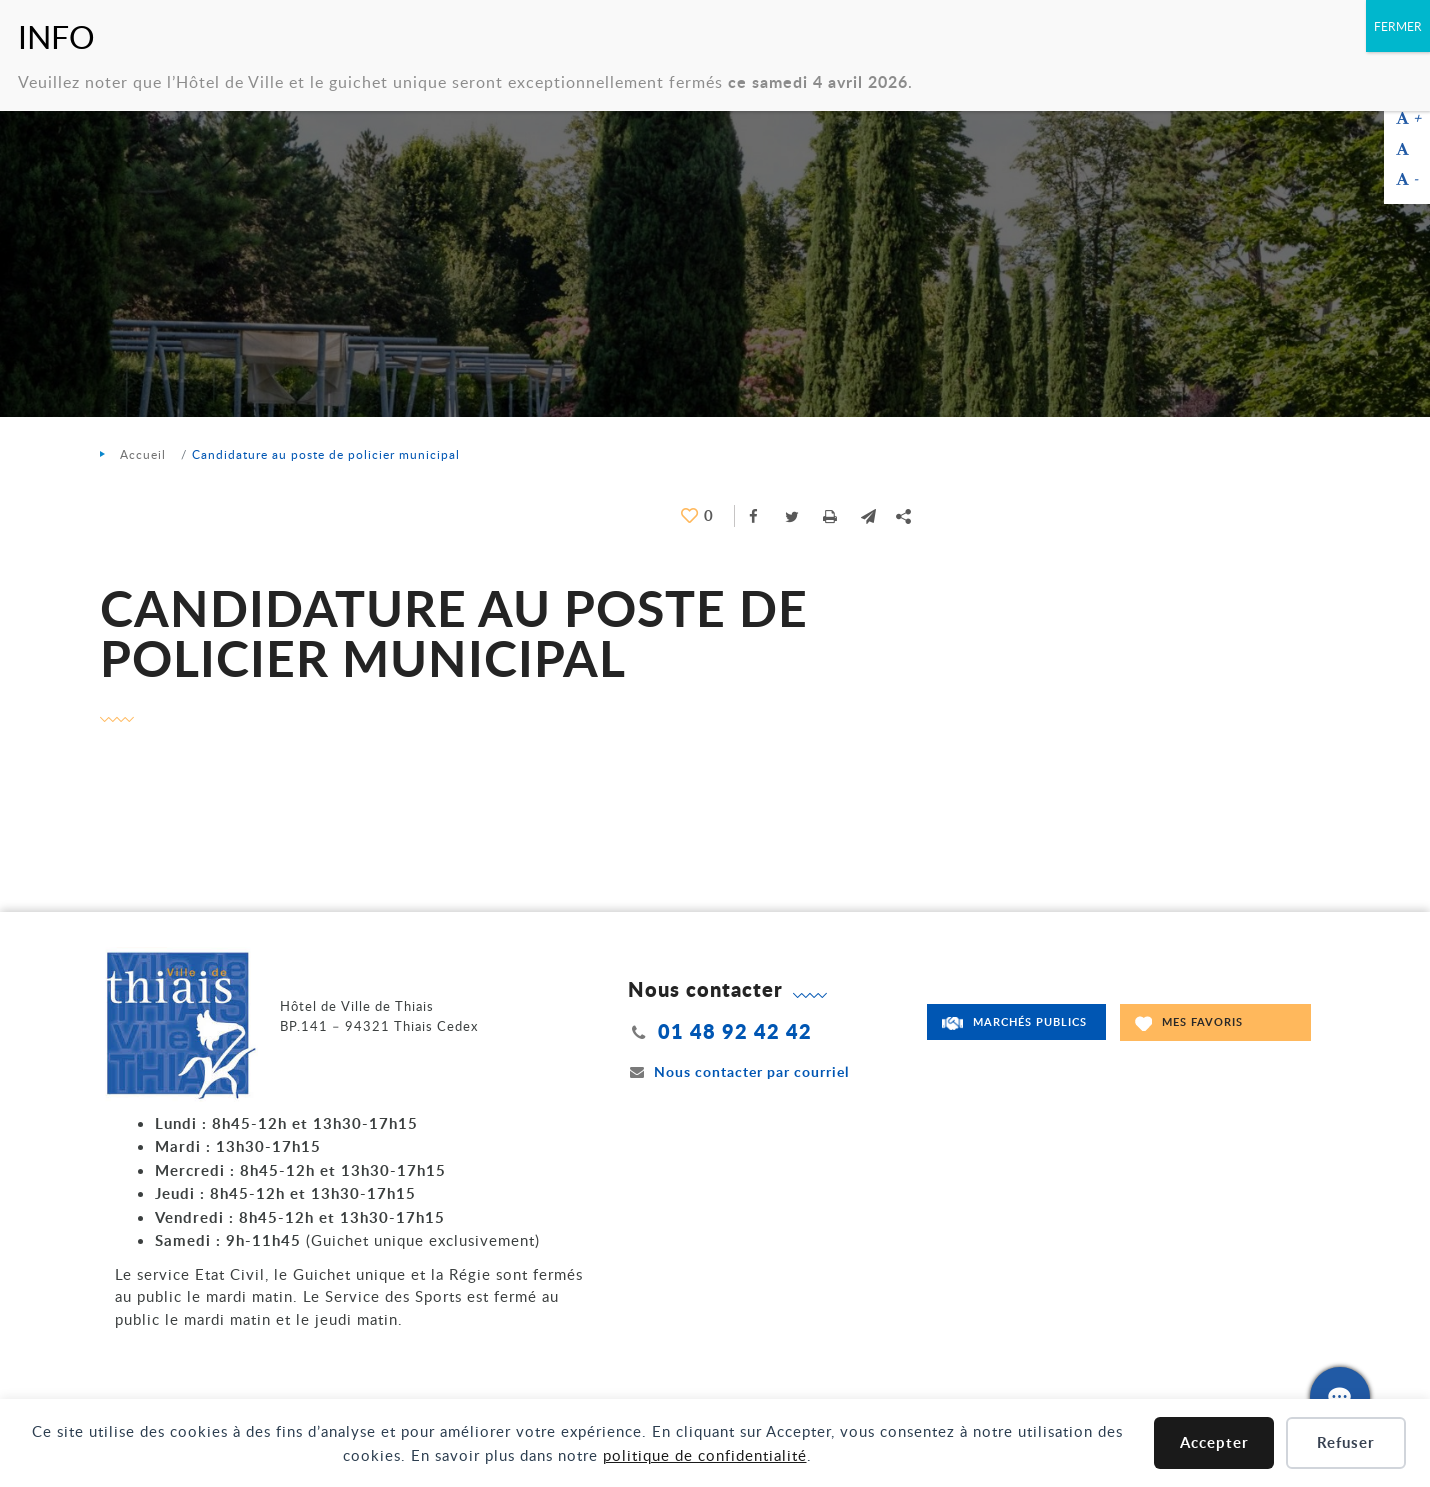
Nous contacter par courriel (739, 1071)
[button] (868, 516)
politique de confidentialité (705, 1455)
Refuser (1346, 1442)
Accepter (1214, 1442)
